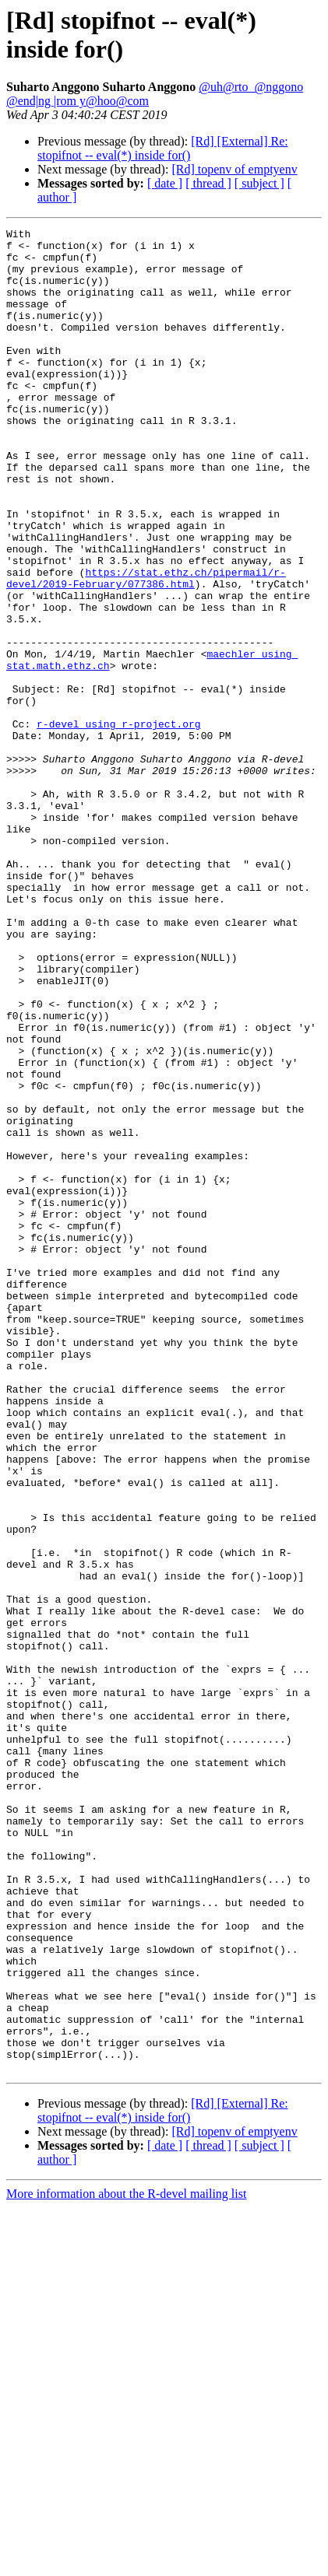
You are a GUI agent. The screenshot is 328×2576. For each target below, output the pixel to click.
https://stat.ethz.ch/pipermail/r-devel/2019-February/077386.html (146, 649)
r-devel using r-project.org (119, 824)
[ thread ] (208, 183)
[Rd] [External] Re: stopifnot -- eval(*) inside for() (162, 148)
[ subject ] (259, 183)
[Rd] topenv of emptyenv (234, 169)
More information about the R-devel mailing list (126, 2562)
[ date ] (164, 183)
